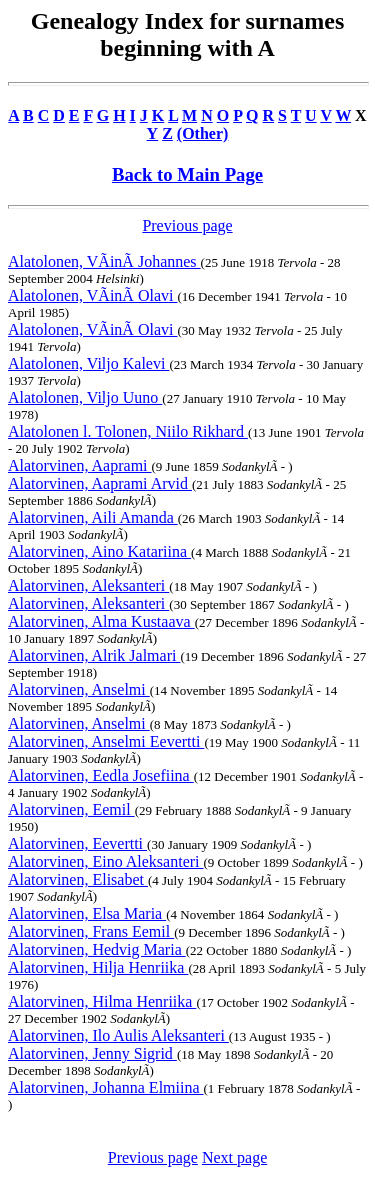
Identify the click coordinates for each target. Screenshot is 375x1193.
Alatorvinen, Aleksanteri (88, 585)
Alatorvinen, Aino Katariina (99, 551)
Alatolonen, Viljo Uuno (85, 397)
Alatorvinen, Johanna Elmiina (106, 1087)
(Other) (203, 133)
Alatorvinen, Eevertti (77, 843)
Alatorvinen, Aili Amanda (93, 517)
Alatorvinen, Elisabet (78, 879)
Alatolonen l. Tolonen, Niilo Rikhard (128, 431)
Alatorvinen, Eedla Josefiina (101, 775)
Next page (234, 1157)
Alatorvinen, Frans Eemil (91, 931)
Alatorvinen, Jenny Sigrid (92, 1053)
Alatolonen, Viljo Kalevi (88, 363)
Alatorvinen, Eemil (71, 809)
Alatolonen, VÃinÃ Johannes (104, 261)
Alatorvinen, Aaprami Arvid (100, 483)
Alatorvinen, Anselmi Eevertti (106, 741)
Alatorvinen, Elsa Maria (87, 913)
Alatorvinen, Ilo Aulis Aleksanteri (118, 1035)
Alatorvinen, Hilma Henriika (102, 1001)
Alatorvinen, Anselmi (79, 689)
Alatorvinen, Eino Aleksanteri (106, 861)
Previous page (187, 225)
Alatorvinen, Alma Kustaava (101, 621)
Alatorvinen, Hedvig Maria (97, 949)
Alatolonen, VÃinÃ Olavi (92, 295)
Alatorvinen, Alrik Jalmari (94, 655)
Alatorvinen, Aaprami (80, 465)
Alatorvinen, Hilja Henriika (98, 967)
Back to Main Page (187, 174)
